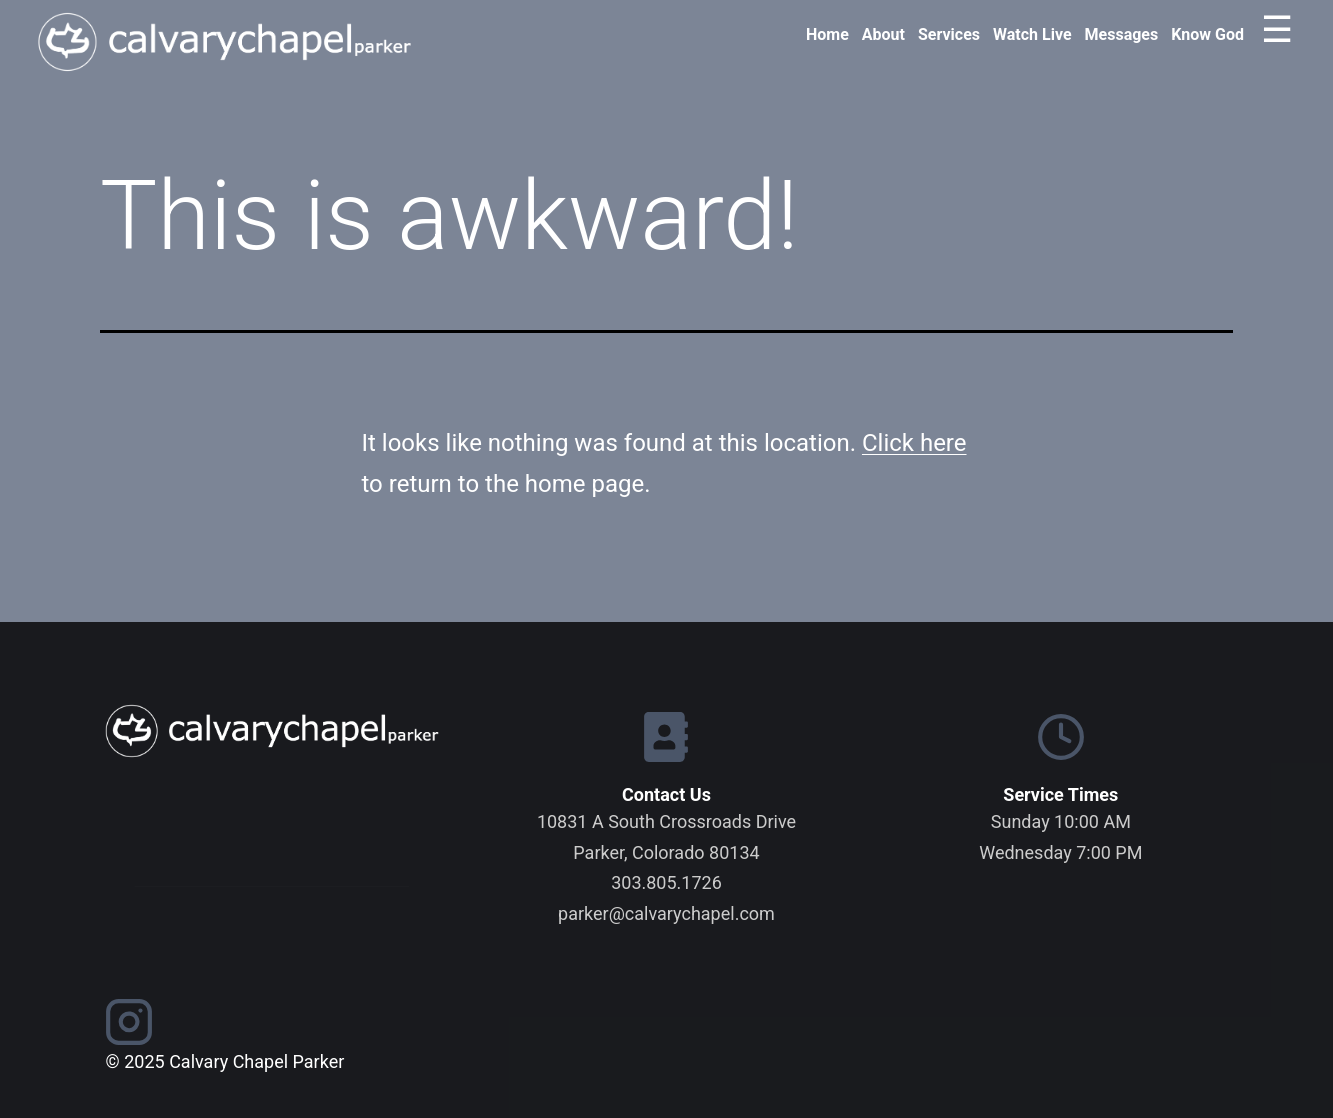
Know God (1207, 34)
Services (949, 34)
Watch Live (1032, 34)
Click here (914, 443)
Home (827, 34)
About (883, 34)
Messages (1122, 34)
